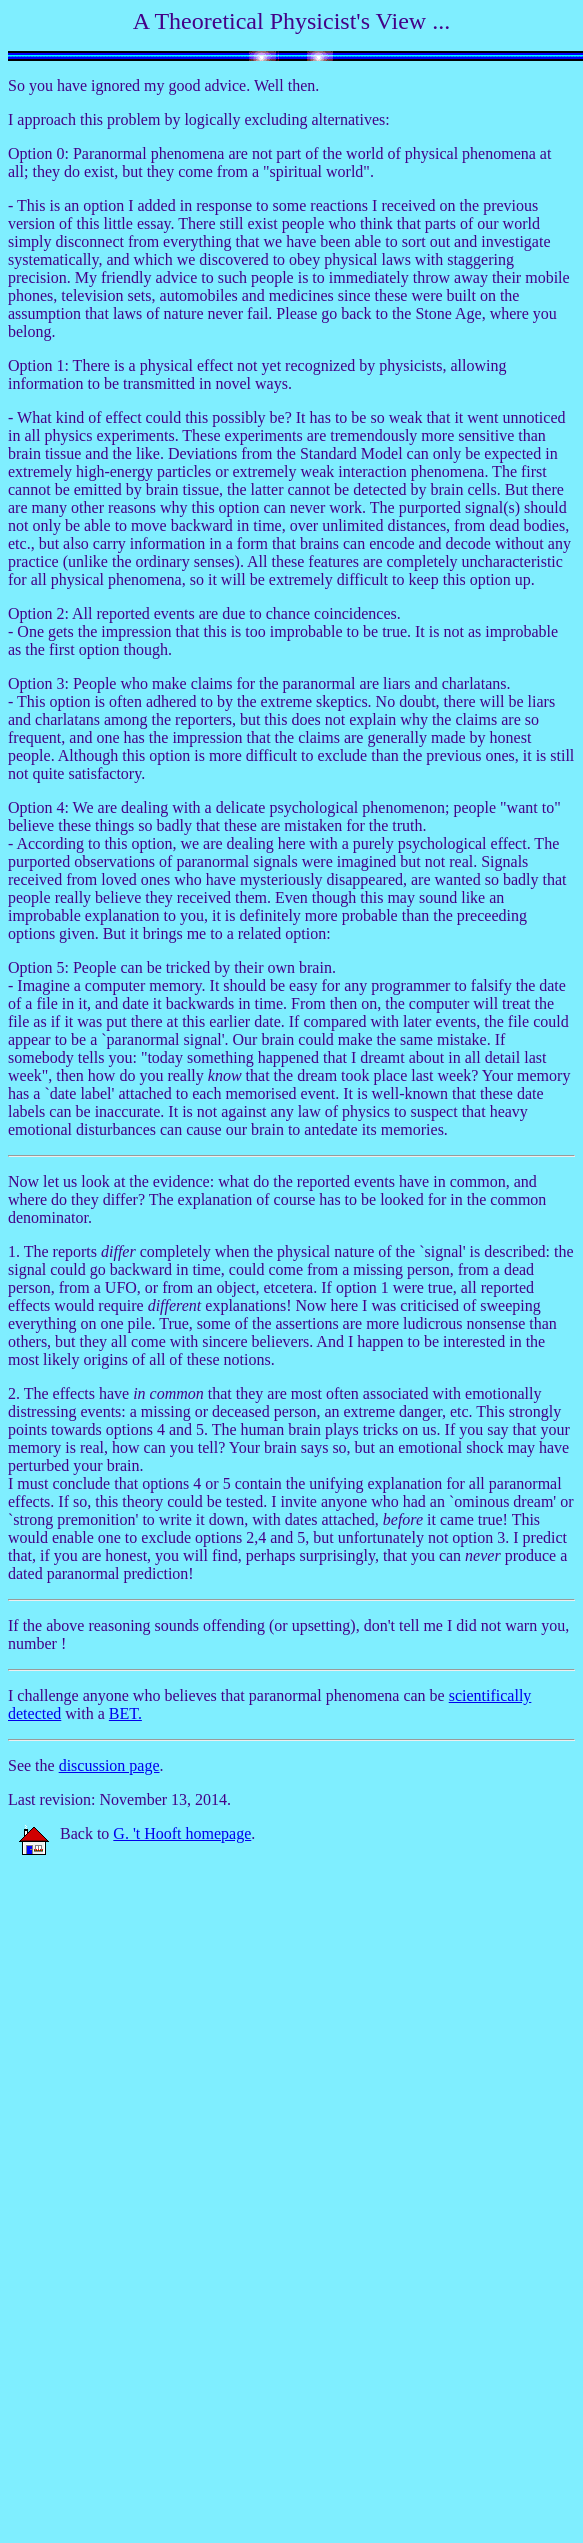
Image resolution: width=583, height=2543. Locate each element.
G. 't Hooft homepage (182, 1833)
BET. (125, 1713)
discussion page (109, 1765)
